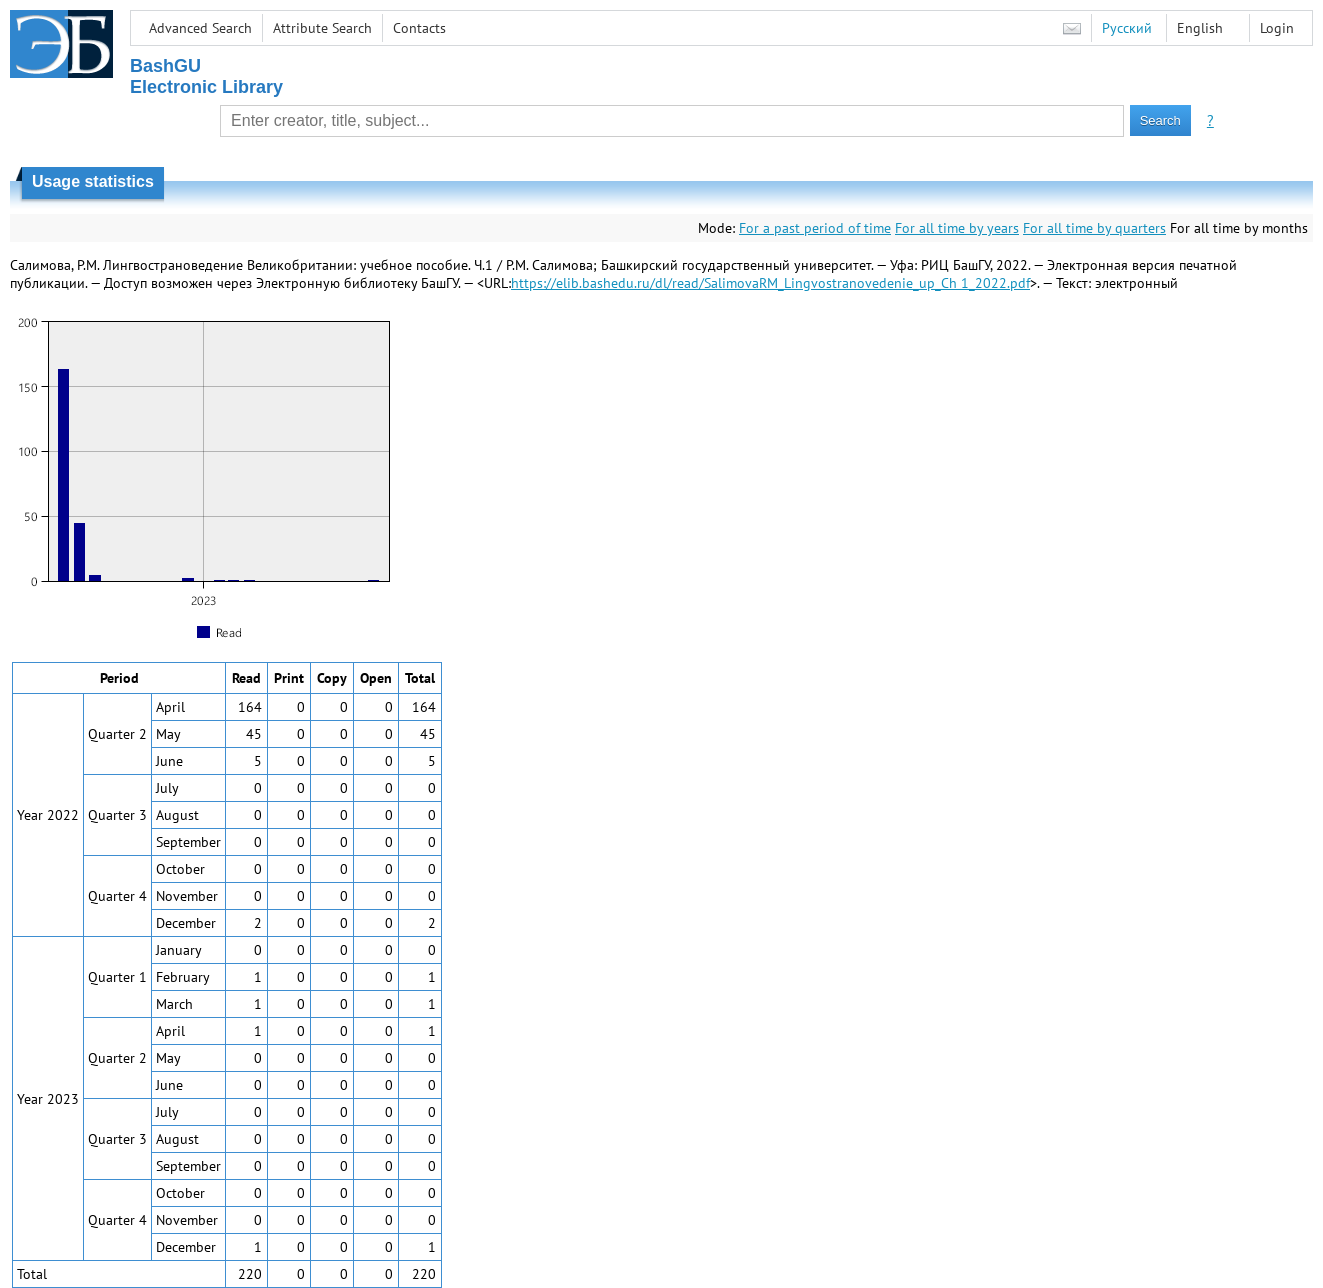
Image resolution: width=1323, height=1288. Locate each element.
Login (1277, 28)
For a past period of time (815, 228)
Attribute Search (322, 28)
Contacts (419, 28)
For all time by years (957, 228)
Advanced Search (200, 28)
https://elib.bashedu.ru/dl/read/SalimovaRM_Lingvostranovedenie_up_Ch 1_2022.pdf (770, 283)
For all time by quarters (1094, 228)
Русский (1127, 28)
